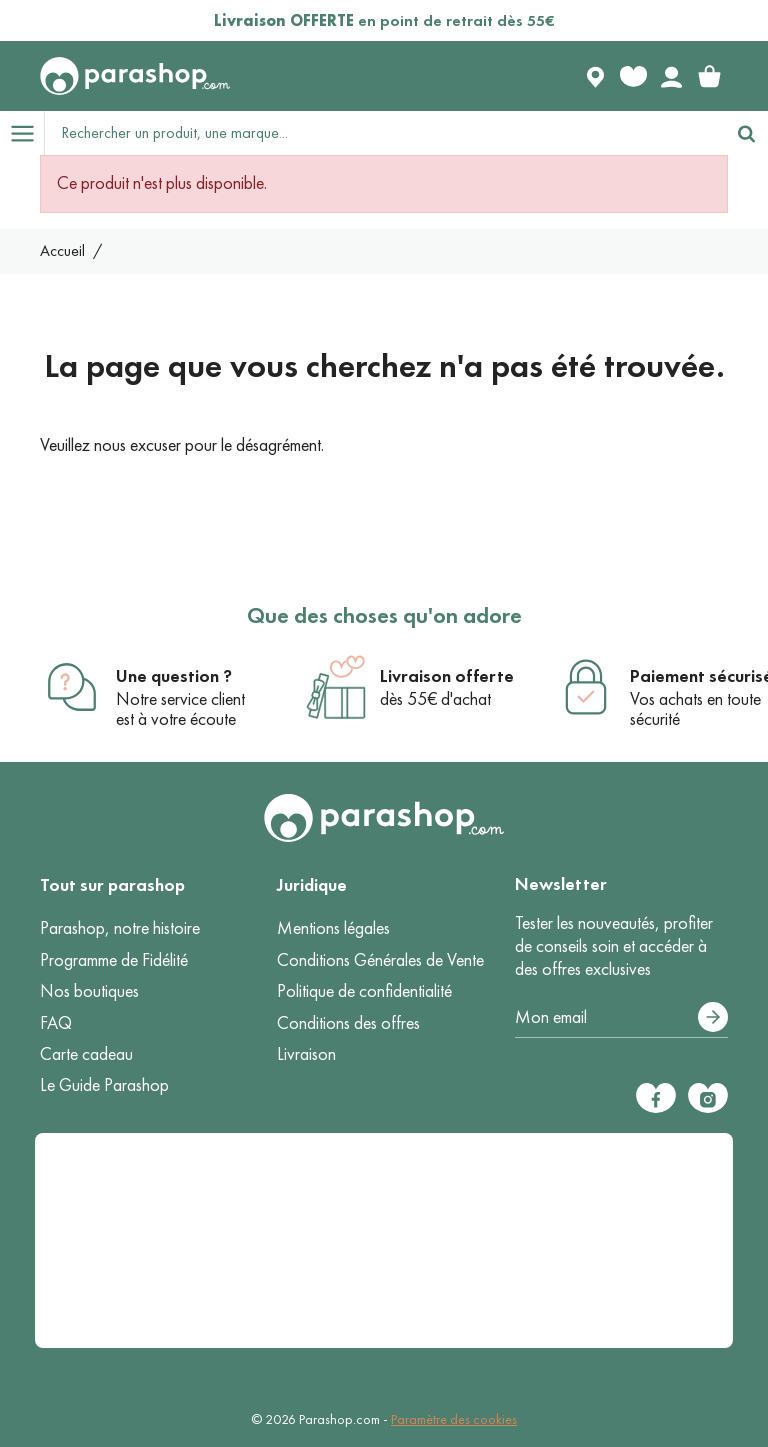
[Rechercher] (746, 133)
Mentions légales (333, 928)
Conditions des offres (348, 1023)
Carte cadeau (86, 1054)
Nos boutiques (89, 991)
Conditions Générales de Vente (380, 960)
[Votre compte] (671, 76)
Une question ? (174, 676)
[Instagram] (708, 1098)
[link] (709, 76)
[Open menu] (22, 133)
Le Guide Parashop (104, 1085)
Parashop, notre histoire (120, 928)
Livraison (306, 1054)
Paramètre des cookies (454, 1419)
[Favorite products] (633, 76)
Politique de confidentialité (364, 991)
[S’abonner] (713, 1017)
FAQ (56, 1023)
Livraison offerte (447, 676)
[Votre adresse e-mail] (621, 1018)
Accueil (62, 250)
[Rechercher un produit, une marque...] (385, 133)
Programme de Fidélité (114, 960)
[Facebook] (656, 1098)
